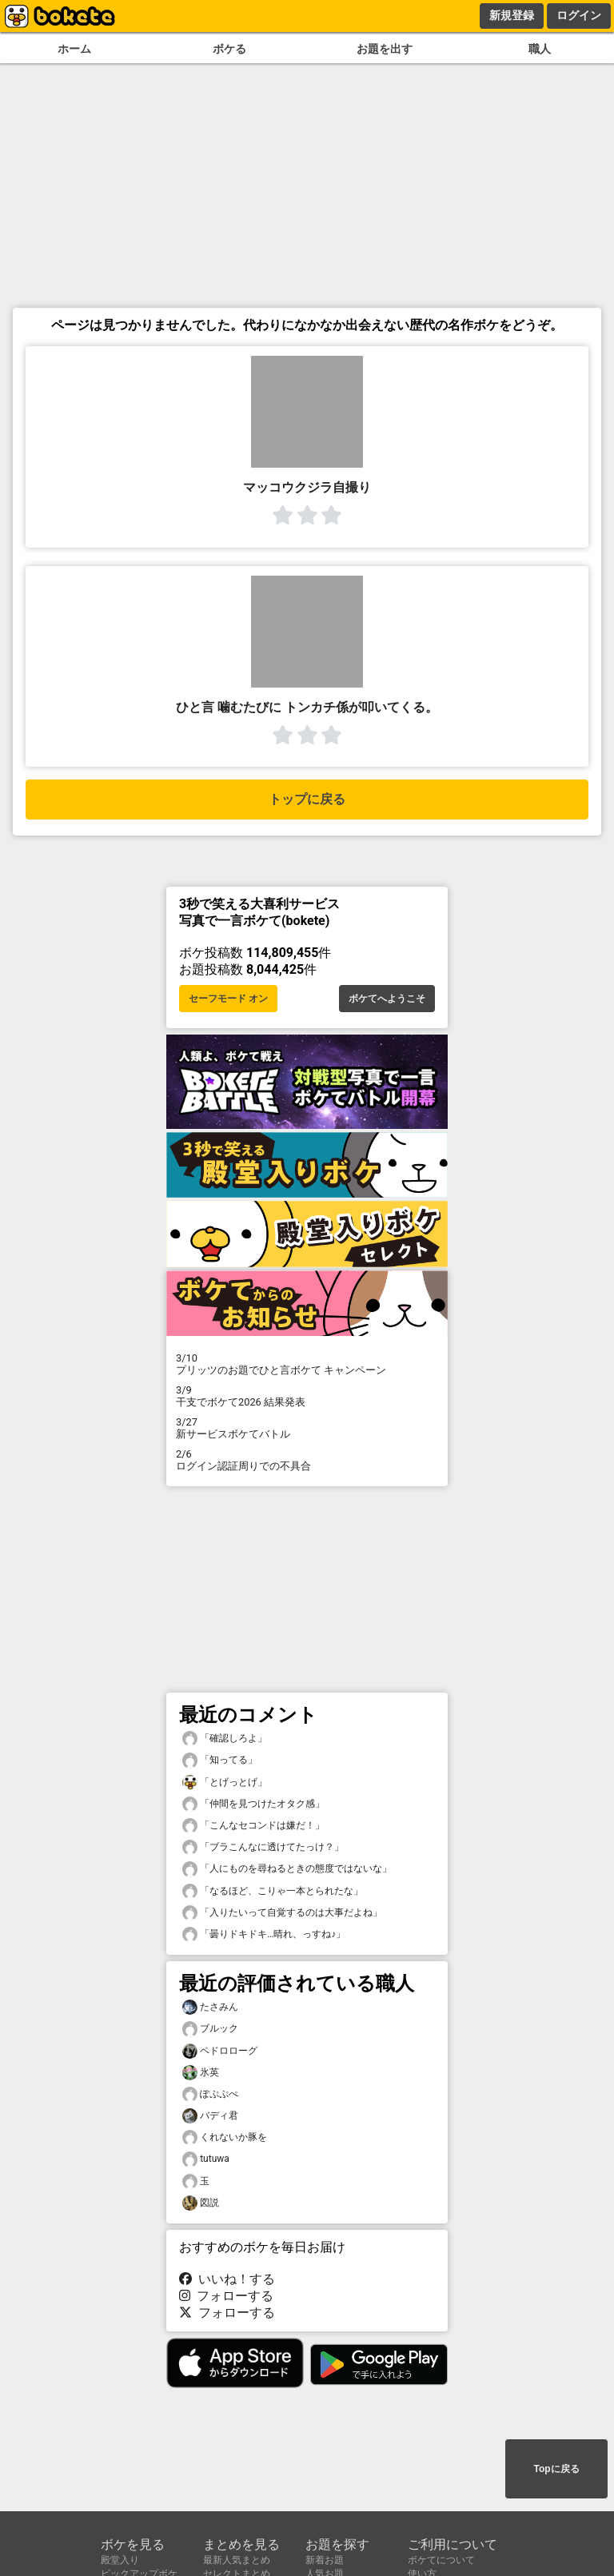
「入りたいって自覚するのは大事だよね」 (282, 1912)
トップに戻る (307, 799)
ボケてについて (441, 2560)
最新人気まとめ (236, 2560)
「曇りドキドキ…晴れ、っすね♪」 (263, 1934)
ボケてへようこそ (387, 998)
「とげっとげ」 (224, 1782)
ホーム (74, 49)
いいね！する (227, 2279)
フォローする (226, 2295)
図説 (200, 2203)
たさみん (210, 2007)
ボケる (229, 49)
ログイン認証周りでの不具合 (307, 1460)
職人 (539, 49)
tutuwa (205, 2159)
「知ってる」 (219, 1760)
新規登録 (511, 15)
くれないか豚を (224, 2137)
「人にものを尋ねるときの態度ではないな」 (287, 1868)
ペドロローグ (219, 2051)
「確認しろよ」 (224, 1738)
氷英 (200, 2072)
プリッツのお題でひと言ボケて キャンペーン (307, 1364)
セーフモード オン (228, 998)
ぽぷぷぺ (210, 2094)
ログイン (578, 15)
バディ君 (210, 2115)
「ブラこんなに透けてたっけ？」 (263, 1847)
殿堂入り (120, 2560)
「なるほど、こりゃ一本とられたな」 (272, 1891)
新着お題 (324, 2560)
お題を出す (385, 49)
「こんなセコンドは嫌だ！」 (253, 1825)
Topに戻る (556, 2468)
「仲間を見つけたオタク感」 (253, 1804)
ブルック (210, 2028)
